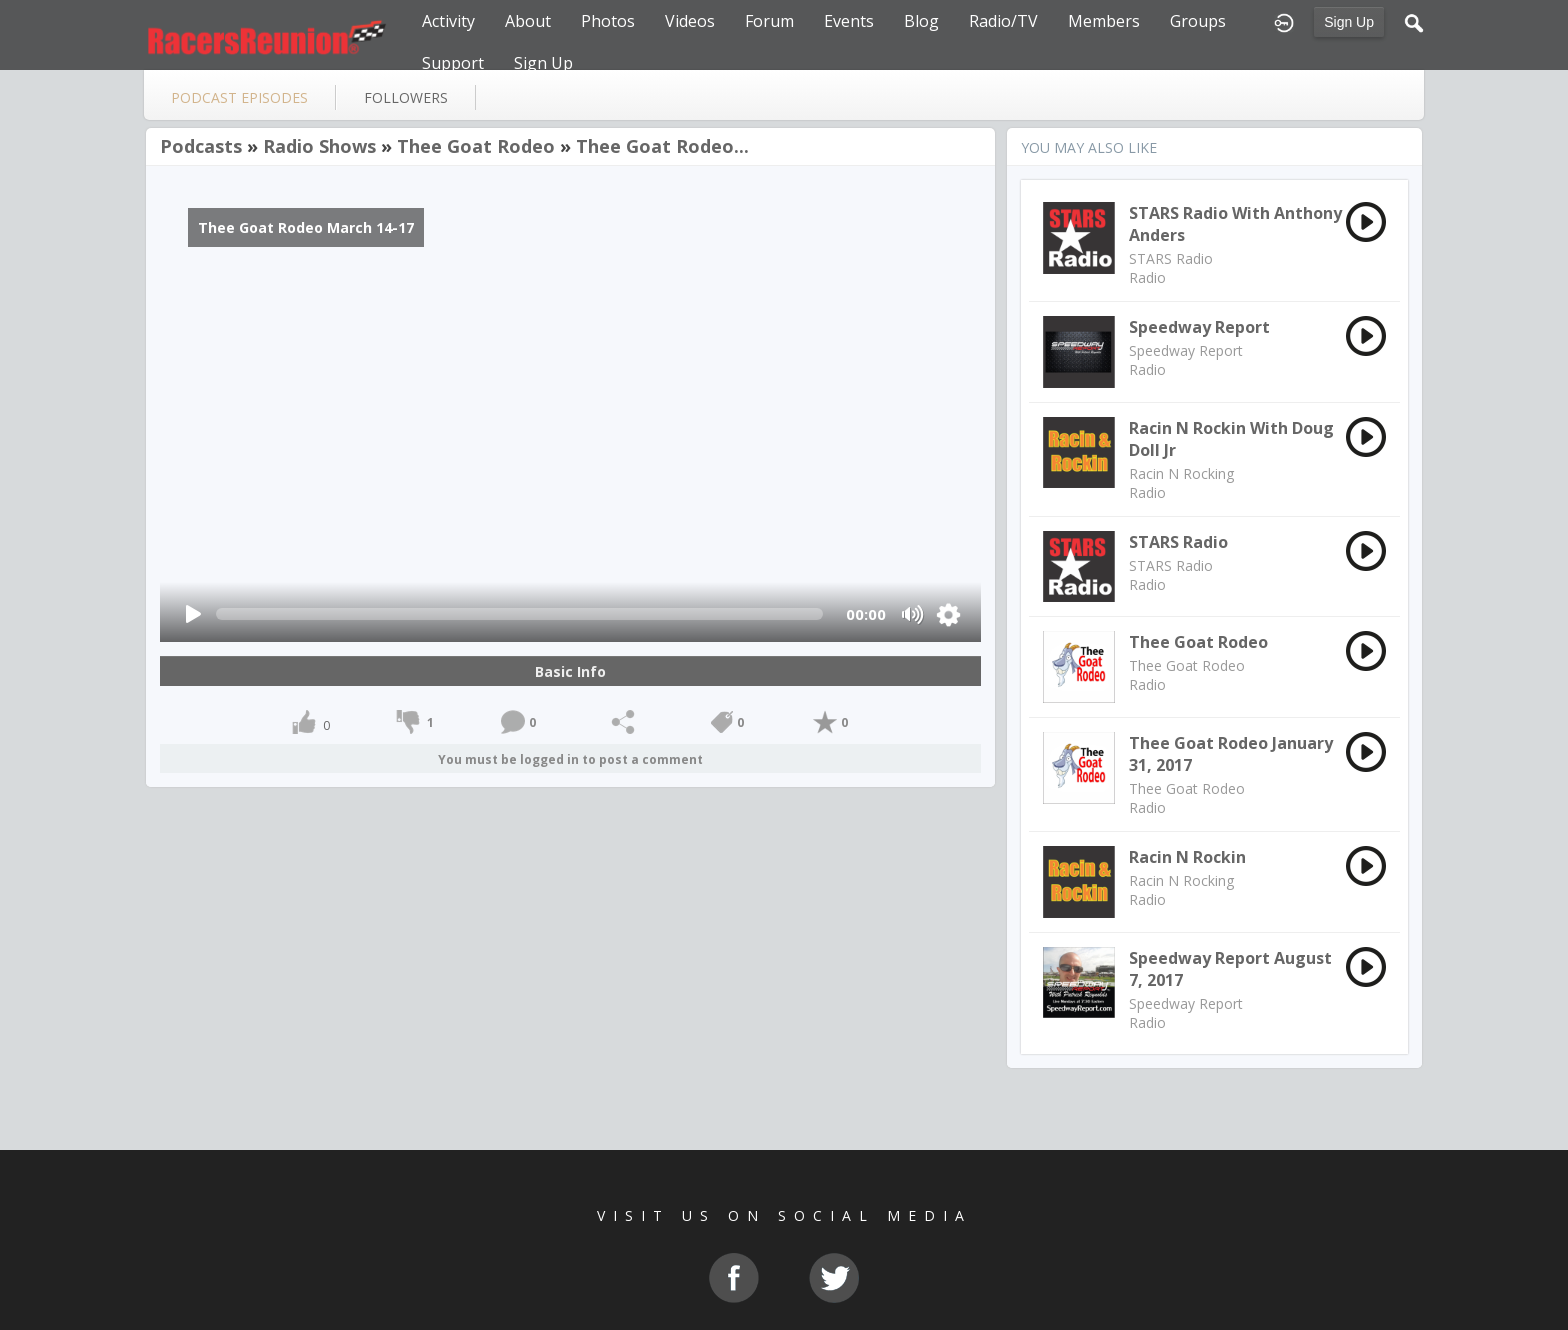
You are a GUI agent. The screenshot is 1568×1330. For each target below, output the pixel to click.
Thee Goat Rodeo (476, 146)
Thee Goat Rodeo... (662, 146)
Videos (690, 21)
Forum (769, 21)
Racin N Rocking (1181, 473)
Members (1104, 21)
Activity (448, 21)
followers (406, 97)
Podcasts (201, 146)
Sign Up (1349, 22)
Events (849, 21)
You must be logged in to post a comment (570, 759)
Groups (1198, 21)
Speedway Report (1199, 327)
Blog (921, 21)
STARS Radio (1171, 258)
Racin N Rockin (1187, 857)
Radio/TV (1003, 21)
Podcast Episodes (239, 97)
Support (453, 63)
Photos (608, 21)
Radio (1147, 277)
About (528, 21)
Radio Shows (319, 146)
